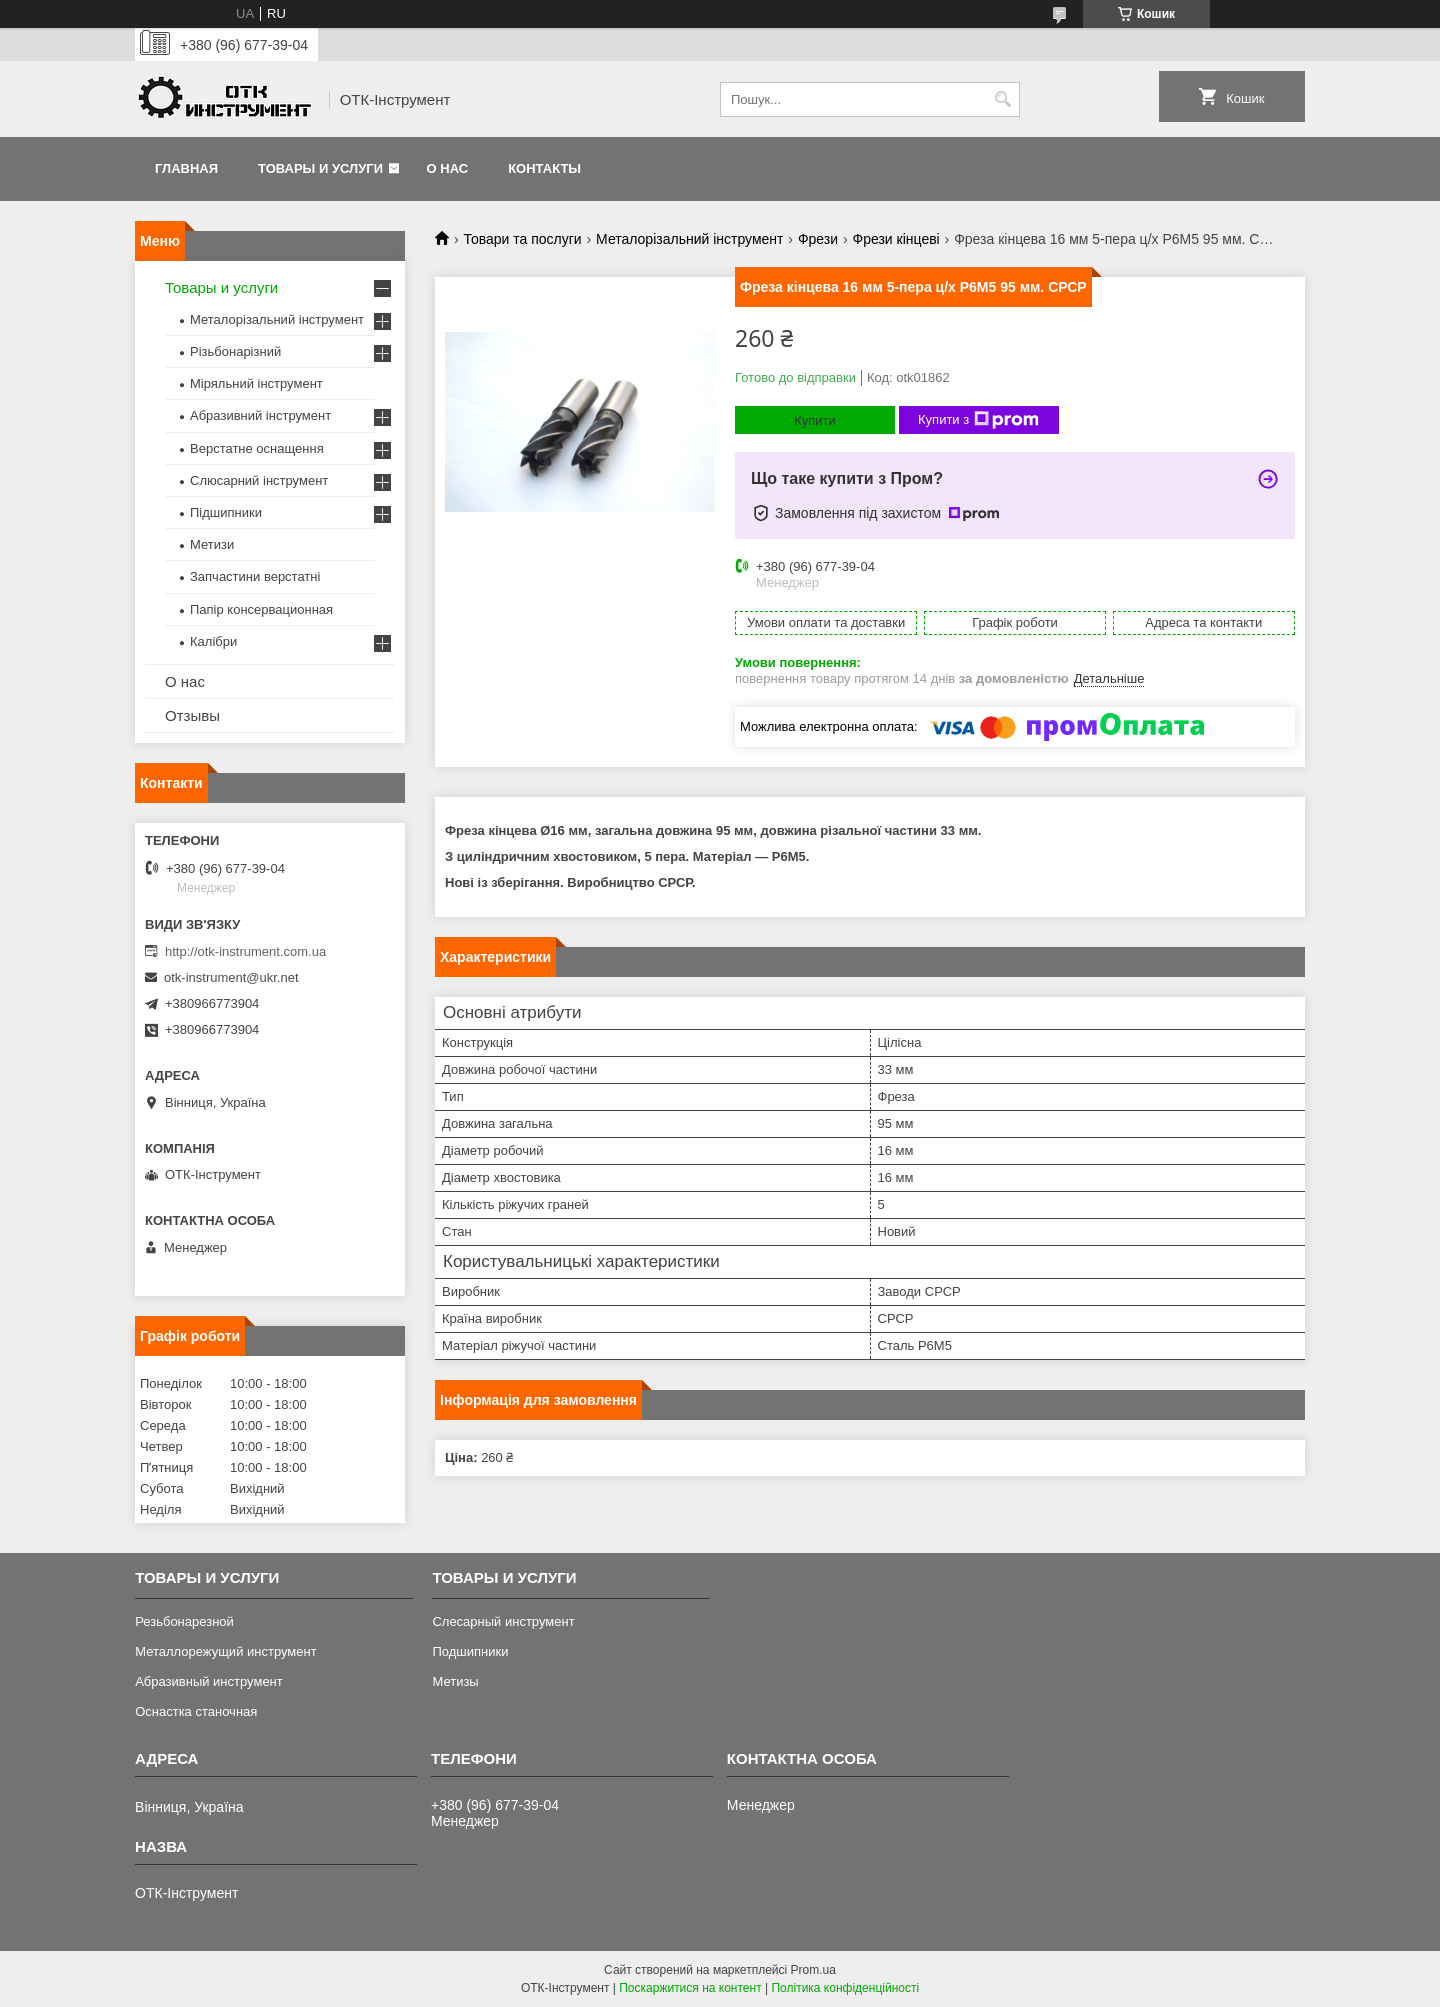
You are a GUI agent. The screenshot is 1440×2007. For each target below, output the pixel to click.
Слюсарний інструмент (259, 480)
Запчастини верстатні (255, 576)
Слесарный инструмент (503, 1621)
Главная (186, 168)
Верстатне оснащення (257, 448)
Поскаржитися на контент (690, 1988)
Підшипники (226, 512)
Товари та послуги (522, 239)
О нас (448, 168)
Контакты (544, 168)
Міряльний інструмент (256, 383)
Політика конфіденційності (845, 1988)
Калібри (213, 641)
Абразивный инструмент (209, 1681)
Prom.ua (813, 1970)
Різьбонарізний (235, 351)
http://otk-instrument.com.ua (245, 951)
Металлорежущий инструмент (225, 1651)
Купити (815, 420)
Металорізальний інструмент (689, 239)
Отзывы (192, 715)
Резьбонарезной (184, 1621)
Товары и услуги (320, 168)
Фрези (818, 239)
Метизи (212, 544)
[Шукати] (1002, 99)
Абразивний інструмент (260, 415)
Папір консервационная (261, 609)
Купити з (978, 420)
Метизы (455, 1681)
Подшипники (470, 1651)
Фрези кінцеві (896, 239)
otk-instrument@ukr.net (231, 977)
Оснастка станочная (196, 1711)
